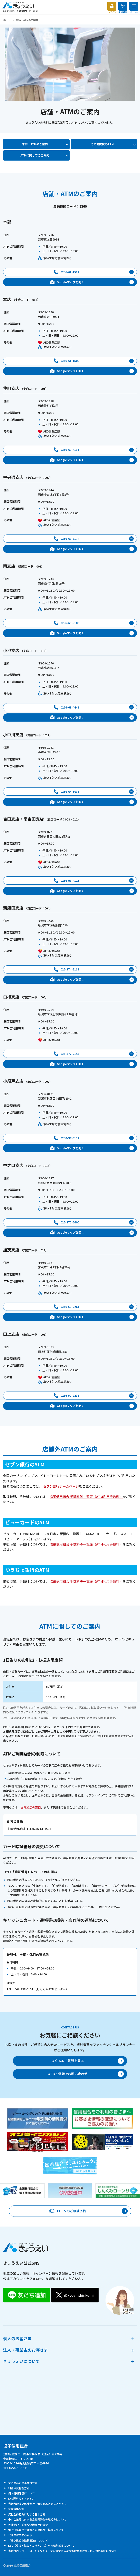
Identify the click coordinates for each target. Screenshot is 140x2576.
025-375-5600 (69, 1222)
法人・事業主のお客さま (25, 2350)
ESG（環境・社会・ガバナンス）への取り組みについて (41, 2545)
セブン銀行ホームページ (61, 1486)
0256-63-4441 (69, 707)
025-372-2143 (69, 1054)
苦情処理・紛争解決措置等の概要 (28, 2525)
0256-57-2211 (69, 1395)
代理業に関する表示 (20, 2535)
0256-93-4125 (69, 880)
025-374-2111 (69, 969)
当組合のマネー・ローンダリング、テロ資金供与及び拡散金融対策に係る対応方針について (62, 2551)
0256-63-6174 (69, 539)
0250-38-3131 (69, 1138)
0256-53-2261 (69, 1307)
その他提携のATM (102, 144)
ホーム (7, 20)
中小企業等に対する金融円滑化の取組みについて (37, 2519)
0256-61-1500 (69, 361)
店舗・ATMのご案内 (35, 144)
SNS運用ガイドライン (21, 2499)
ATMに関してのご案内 (34, 155)
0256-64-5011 (69, 792)
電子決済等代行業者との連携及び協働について (36, 2530)
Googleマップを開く (70, 282)
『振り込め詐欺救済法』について (28, 2540)
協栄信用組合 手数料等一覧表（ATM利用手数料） (86, 1496)
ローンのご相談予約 (67, 2211)
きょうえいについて (21, 2361)
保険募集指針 (16, 2509)
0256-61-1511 (69, 272)
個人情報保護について (21, 2493)
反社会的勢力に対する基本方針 (26, 2514)
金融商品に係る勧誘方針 (22, 2483)
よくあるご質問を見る (67, 2060)
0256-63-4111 (69, 450)
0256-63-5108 (69, 623)
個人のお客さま (17, 2338)
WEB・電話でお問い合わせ (68, 2073)
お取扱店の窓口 (31, 1807)
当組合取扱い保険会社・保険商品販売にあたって (37, 2504)
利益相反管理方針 (18, 2488)
